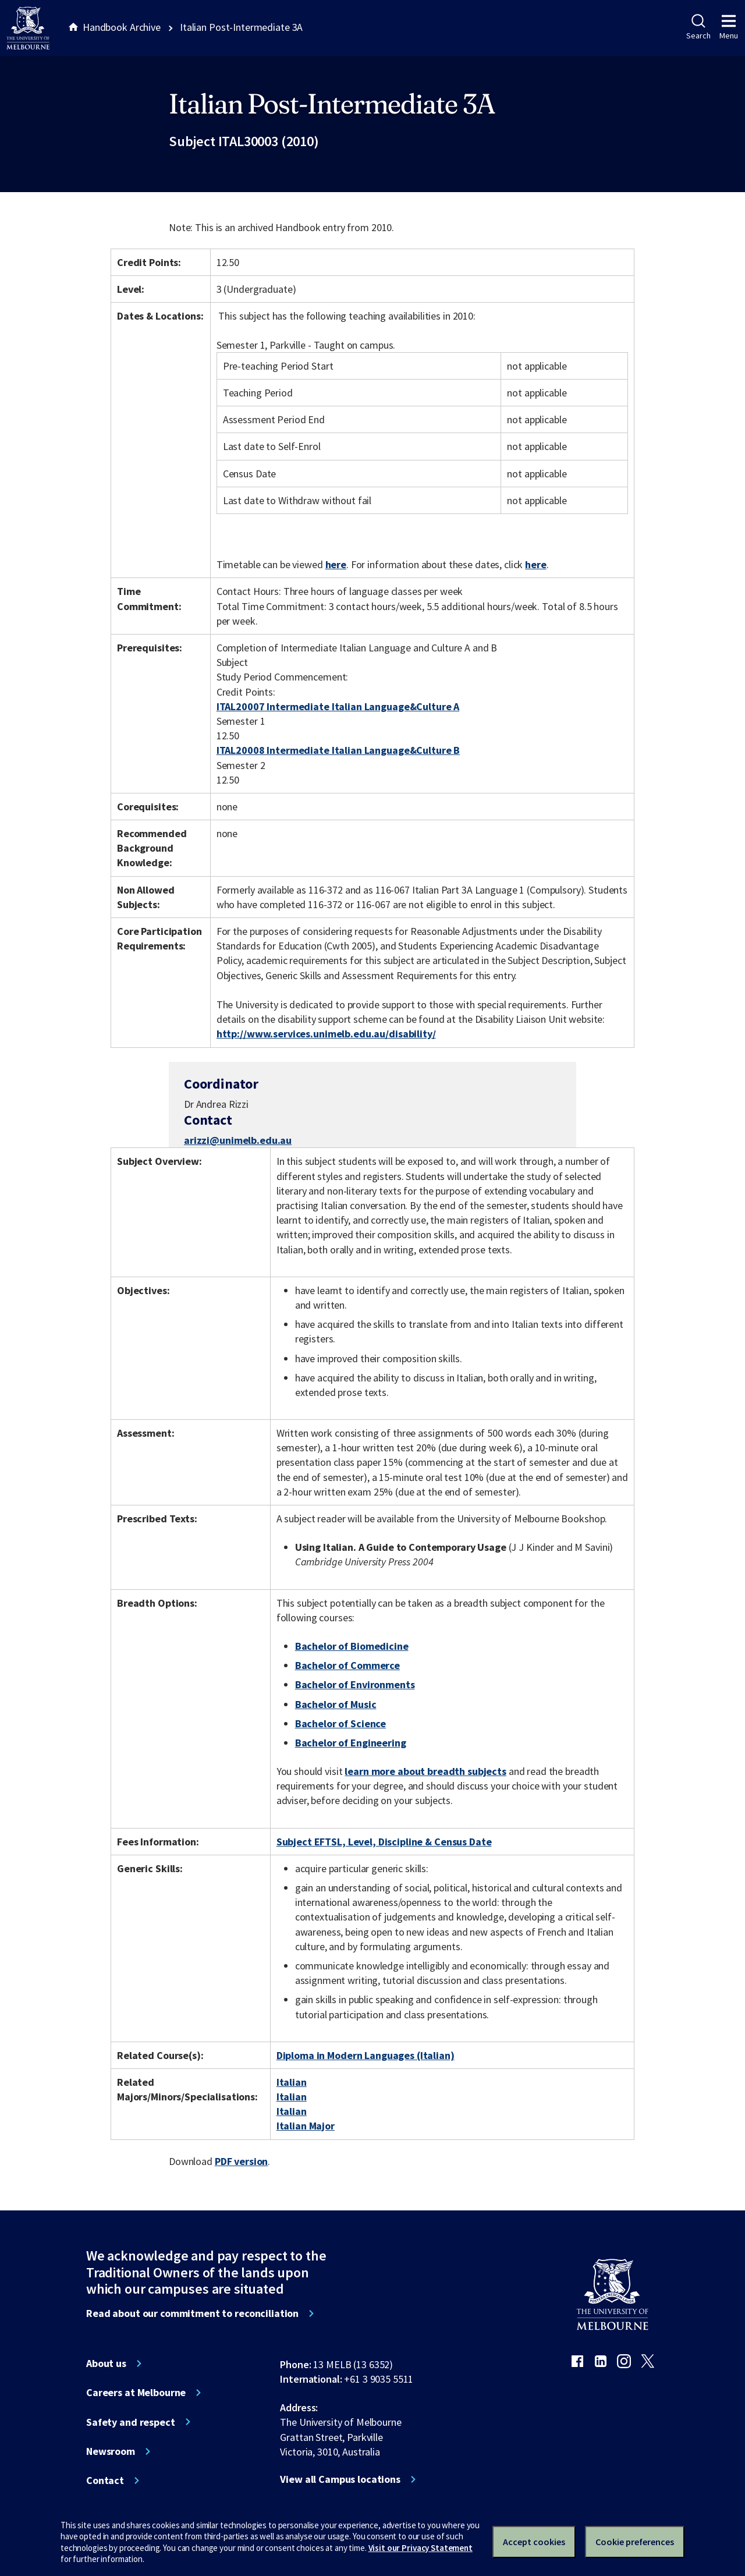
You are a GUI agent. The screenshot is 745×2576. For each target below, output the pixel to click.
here (335, 564)
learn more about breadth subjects (425, 1771)
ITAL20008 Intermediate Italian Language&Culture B (338, 750)
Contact (105, 2480)
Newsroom (110, 2451)
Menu (728, 27)
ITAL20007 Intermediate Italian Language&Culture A (338, 706)
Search (698, 27)
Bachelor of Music (336, 1704)
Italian (291, 2082)
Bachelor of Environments (355, 1684)
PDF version (241, 2161)
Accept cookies (534, 2541)
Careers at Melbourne (136, 2392)
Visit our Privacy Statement (420, 2547)
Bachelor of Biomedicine (352, 1646)
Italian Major (305, 2125)
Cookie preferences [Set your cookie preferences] (634, 2541)
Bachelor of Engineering (350, 1742)
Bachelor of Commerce (347, 1665)
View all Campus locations (340, 2479)
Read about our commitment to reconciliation (192, 2313)
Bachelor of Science (340, 1723)
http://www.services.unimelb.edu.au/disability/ (326, 1033)
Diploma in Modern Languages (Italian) (365, 2055)
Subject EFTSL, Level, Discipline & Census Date (384, 1841)
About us (106, 2363)
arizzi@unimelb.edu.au (238, 1140)
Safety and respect (130, 2422)
